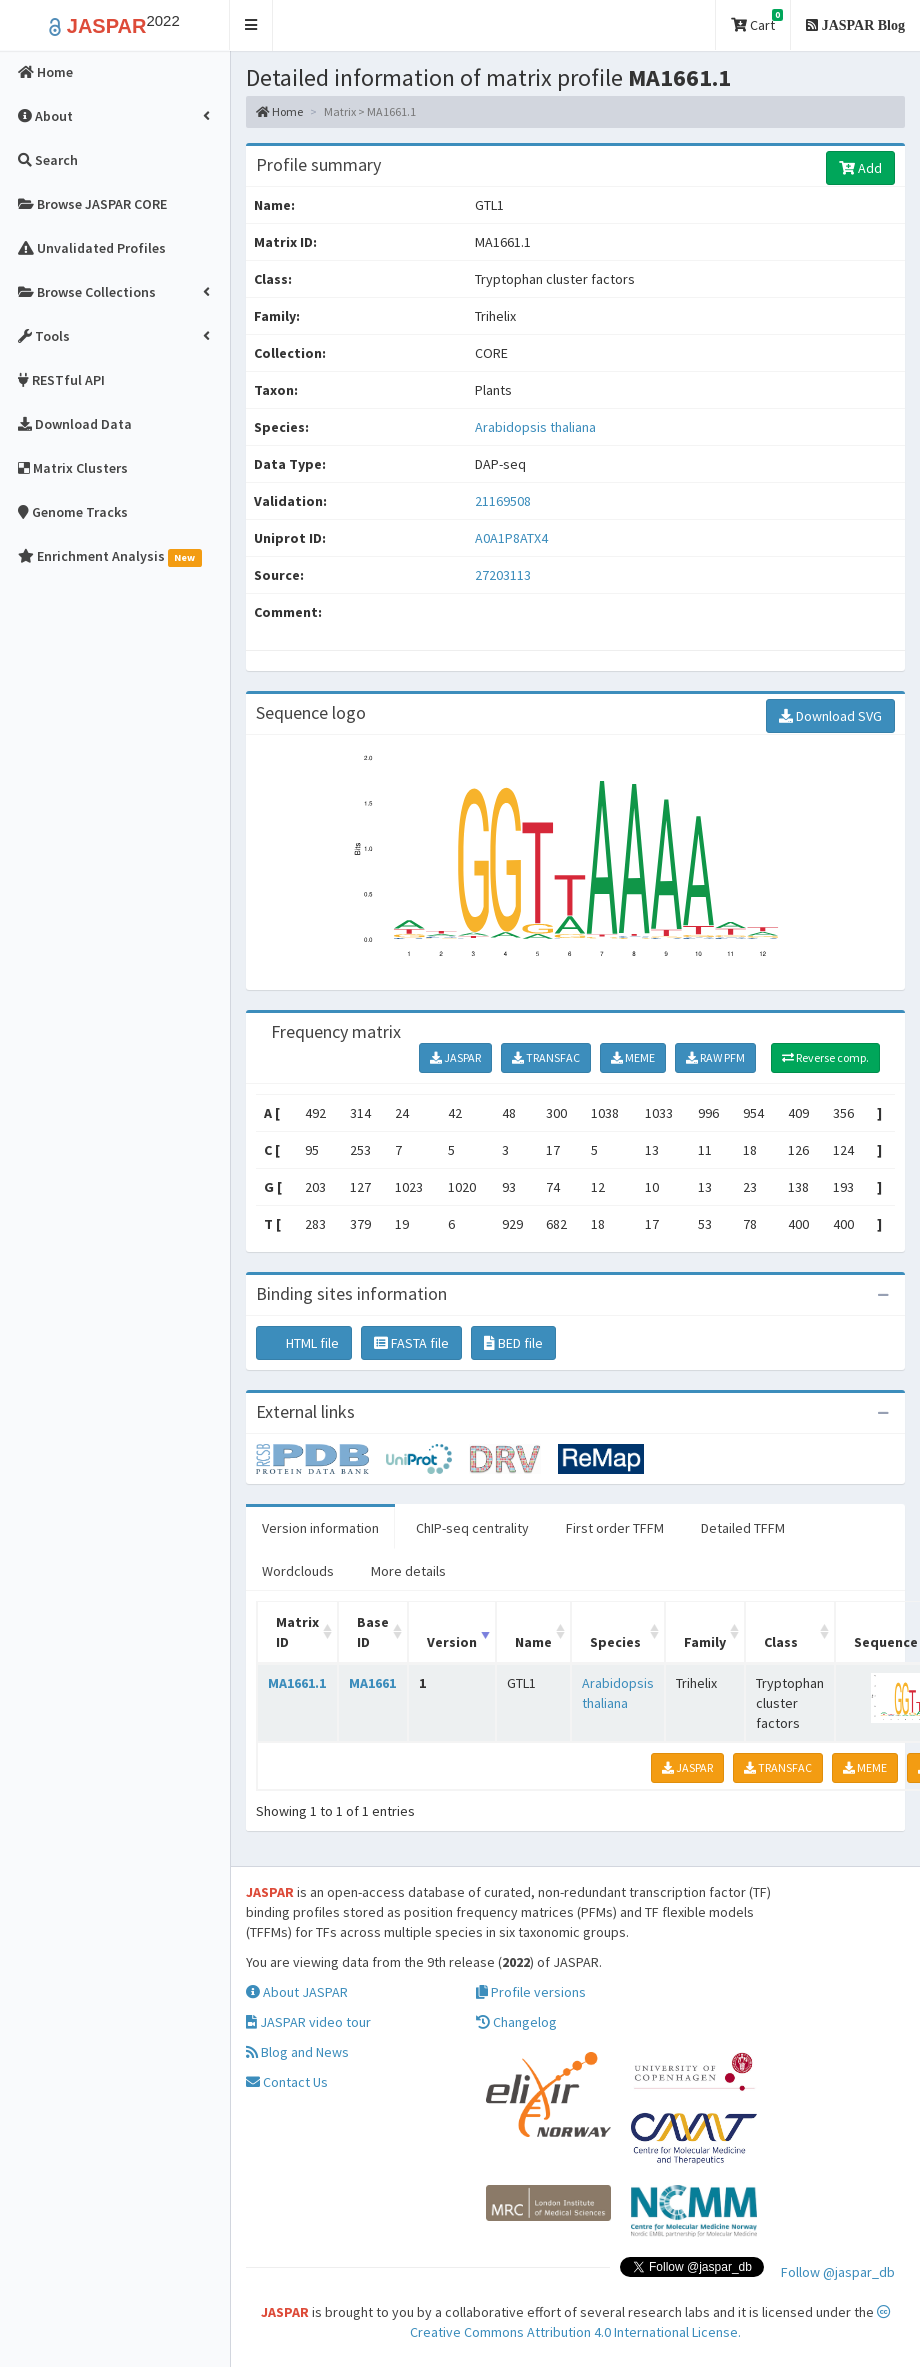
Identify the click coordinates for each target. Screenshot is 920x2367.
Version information (320, 1528)
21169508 (503, 501)
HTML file (304, 1343)
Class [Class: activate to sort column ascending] (781, 1642)
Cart (757, 21)
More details (408, 1571)
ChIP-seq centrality (472, 1528)
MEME (633, 1057)
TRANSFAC (546, 1057)
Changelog (516, 2022)
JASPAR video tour (308, 2022)
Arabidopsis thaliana (535, 427)
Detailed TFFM (743, 1528)
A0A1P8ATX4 (513, 538)
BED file (513, 1343)
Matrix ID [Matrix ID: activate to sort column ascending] (297, 1632)
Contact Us (287, 2082)
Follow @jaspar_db (838, 2272)
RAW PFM (715, 1057)
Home (279, 111)
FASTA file (411, 1343)
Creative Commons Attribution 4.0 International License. (650, 2323)
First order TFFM (615, 1528)
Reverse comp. (825, 1057)
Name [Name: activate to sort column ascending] (533, 1642)
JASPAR (455, 1057)
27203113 (503, 575)
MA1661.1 (297, 1683)
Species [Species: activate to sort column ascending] (615, 1642)
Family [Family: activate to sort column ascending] (705, 1642)
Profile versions (531, 1992)
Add (860, 168)
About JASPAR (297, 1992)
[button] (251, 25)
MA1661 (372, 1683)
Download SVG (830, 716)
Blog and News (297, 2052)
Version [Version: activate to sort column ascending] (452, 1642)
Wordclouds (298, 1571)
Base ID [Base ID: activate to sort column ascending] (373, 1632)
